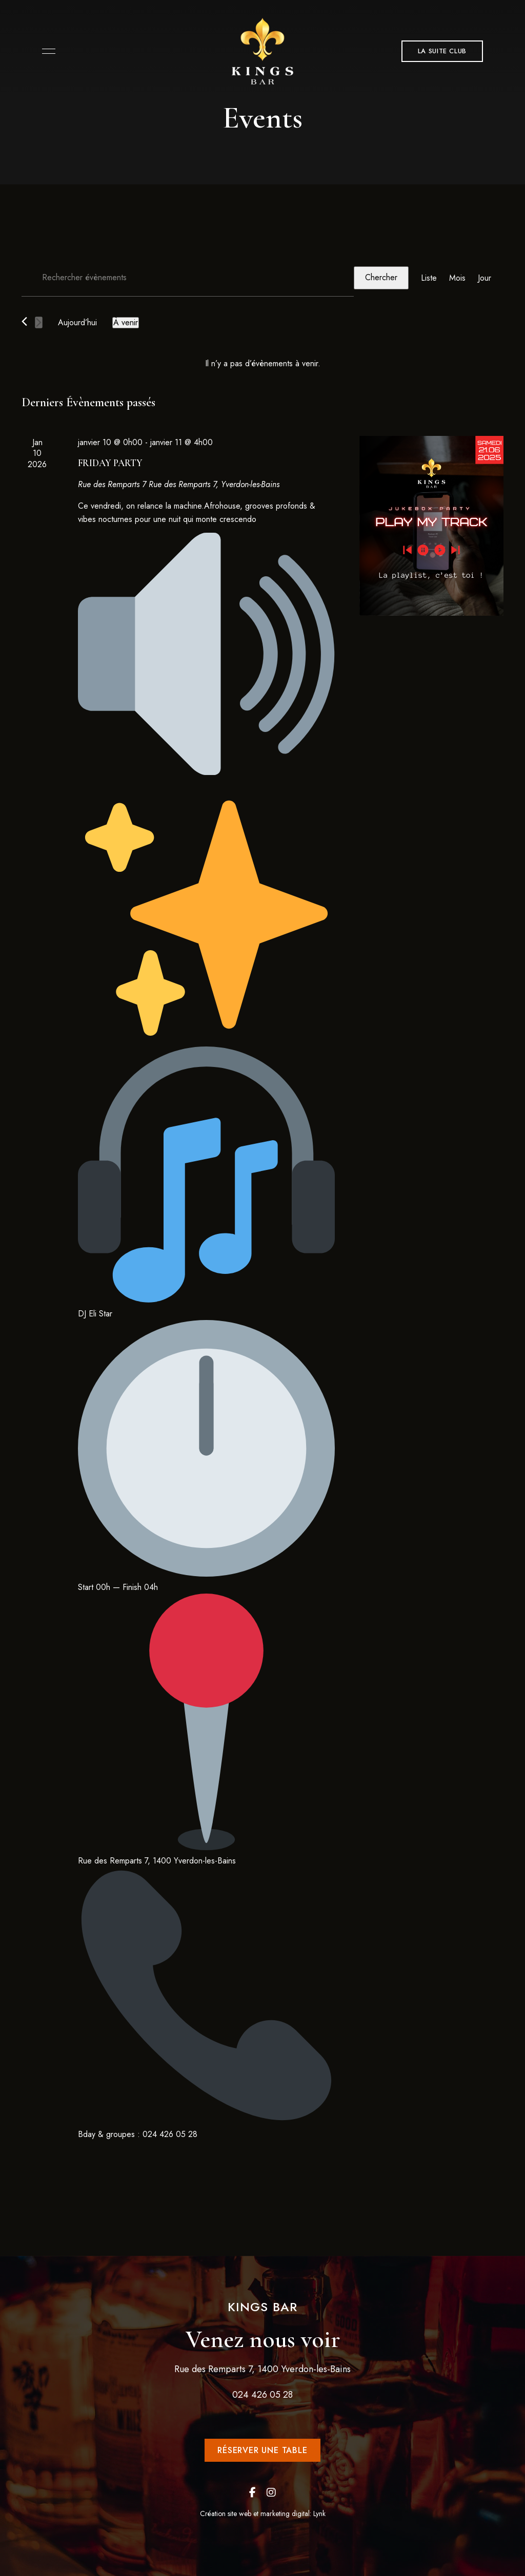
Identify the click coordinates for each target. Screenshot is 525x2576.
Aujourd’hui (77, 322)
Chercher (381, 277)
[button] (442, 51)
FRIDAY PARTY (110, 463)
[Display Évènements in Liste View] (429, 278)
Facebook (252, 2492)
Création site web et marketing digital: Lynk (263, 2513)
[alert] (262, 364)
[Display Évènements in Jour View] (484, 278)
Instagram (271, 2492)
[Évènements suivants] (39, 322)
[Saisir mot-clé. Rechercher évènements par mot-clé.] (188, 278)
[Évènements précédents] (24, 321)
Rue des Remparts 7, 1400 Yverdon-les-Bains (262, 2369)
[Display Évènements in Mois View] (457, 278)
